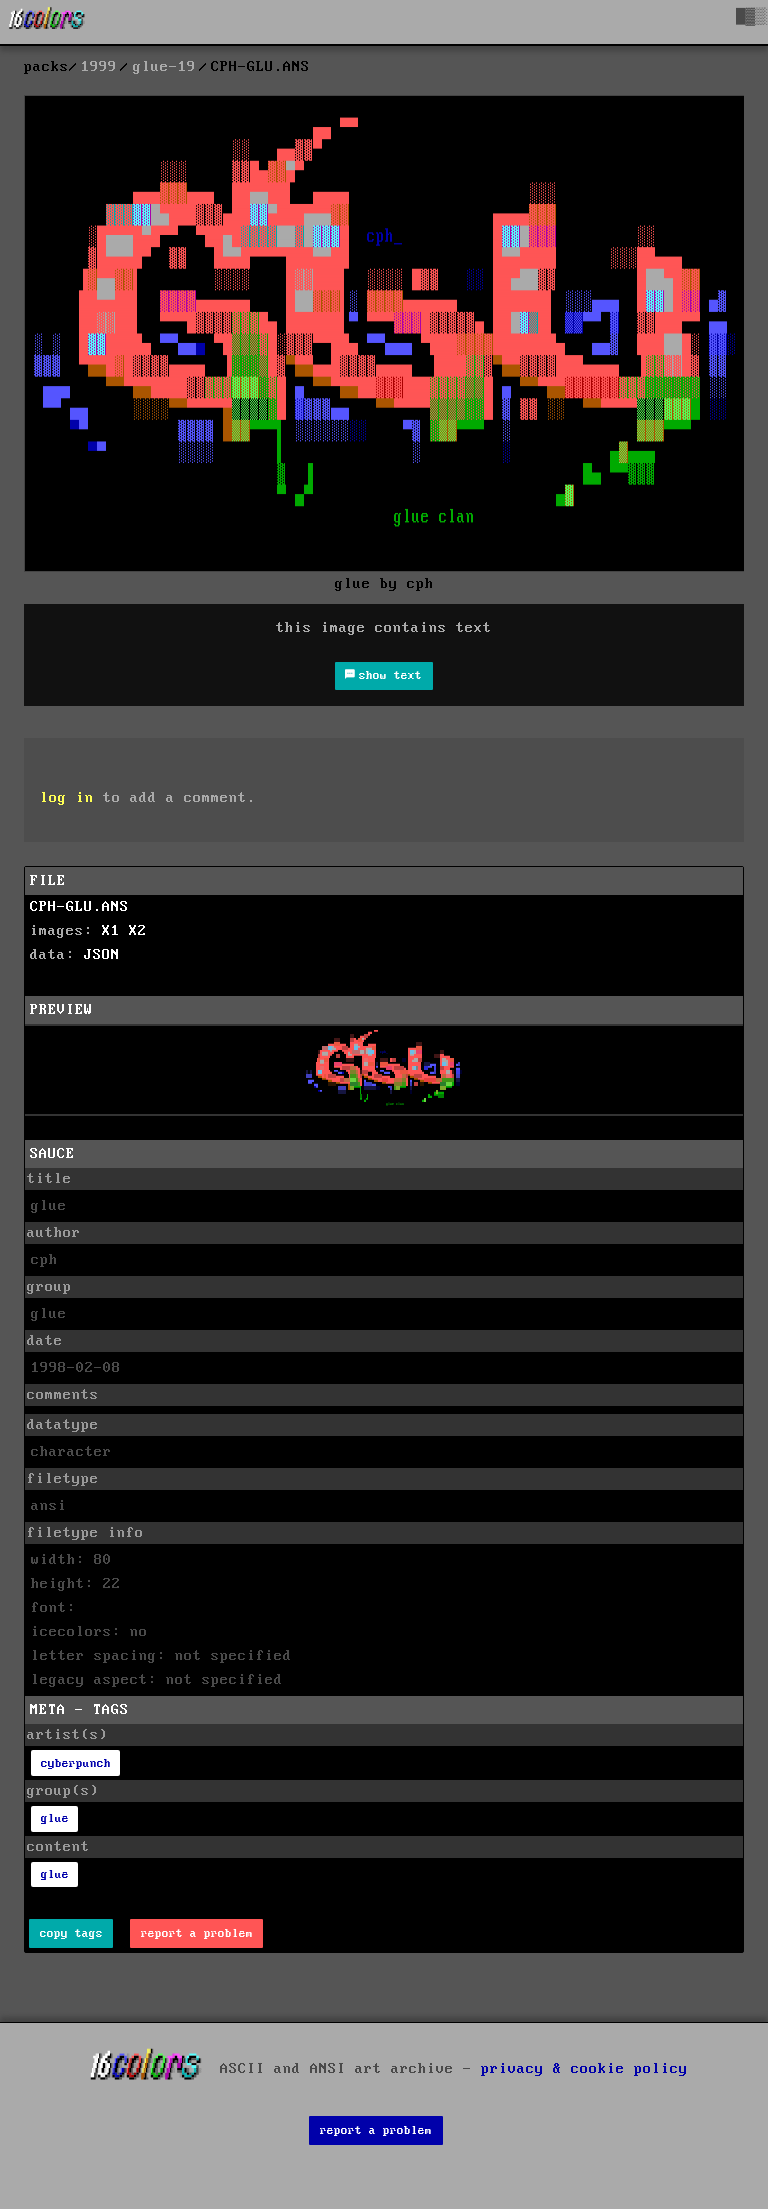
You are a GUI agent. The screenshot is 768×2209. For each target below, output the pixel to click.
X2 (138, 931)
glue (55, 1818)
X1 (111, 931)
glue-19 (164, 67)
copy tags (71, 1933)
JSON (102, 955)
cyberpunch (76, 1763)
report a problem (197, 1933)
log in (67, 798)
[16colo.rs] (47, 22)
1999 (99, 67)
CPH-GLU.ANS (79, 907)
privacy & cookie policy (584, 2069)
